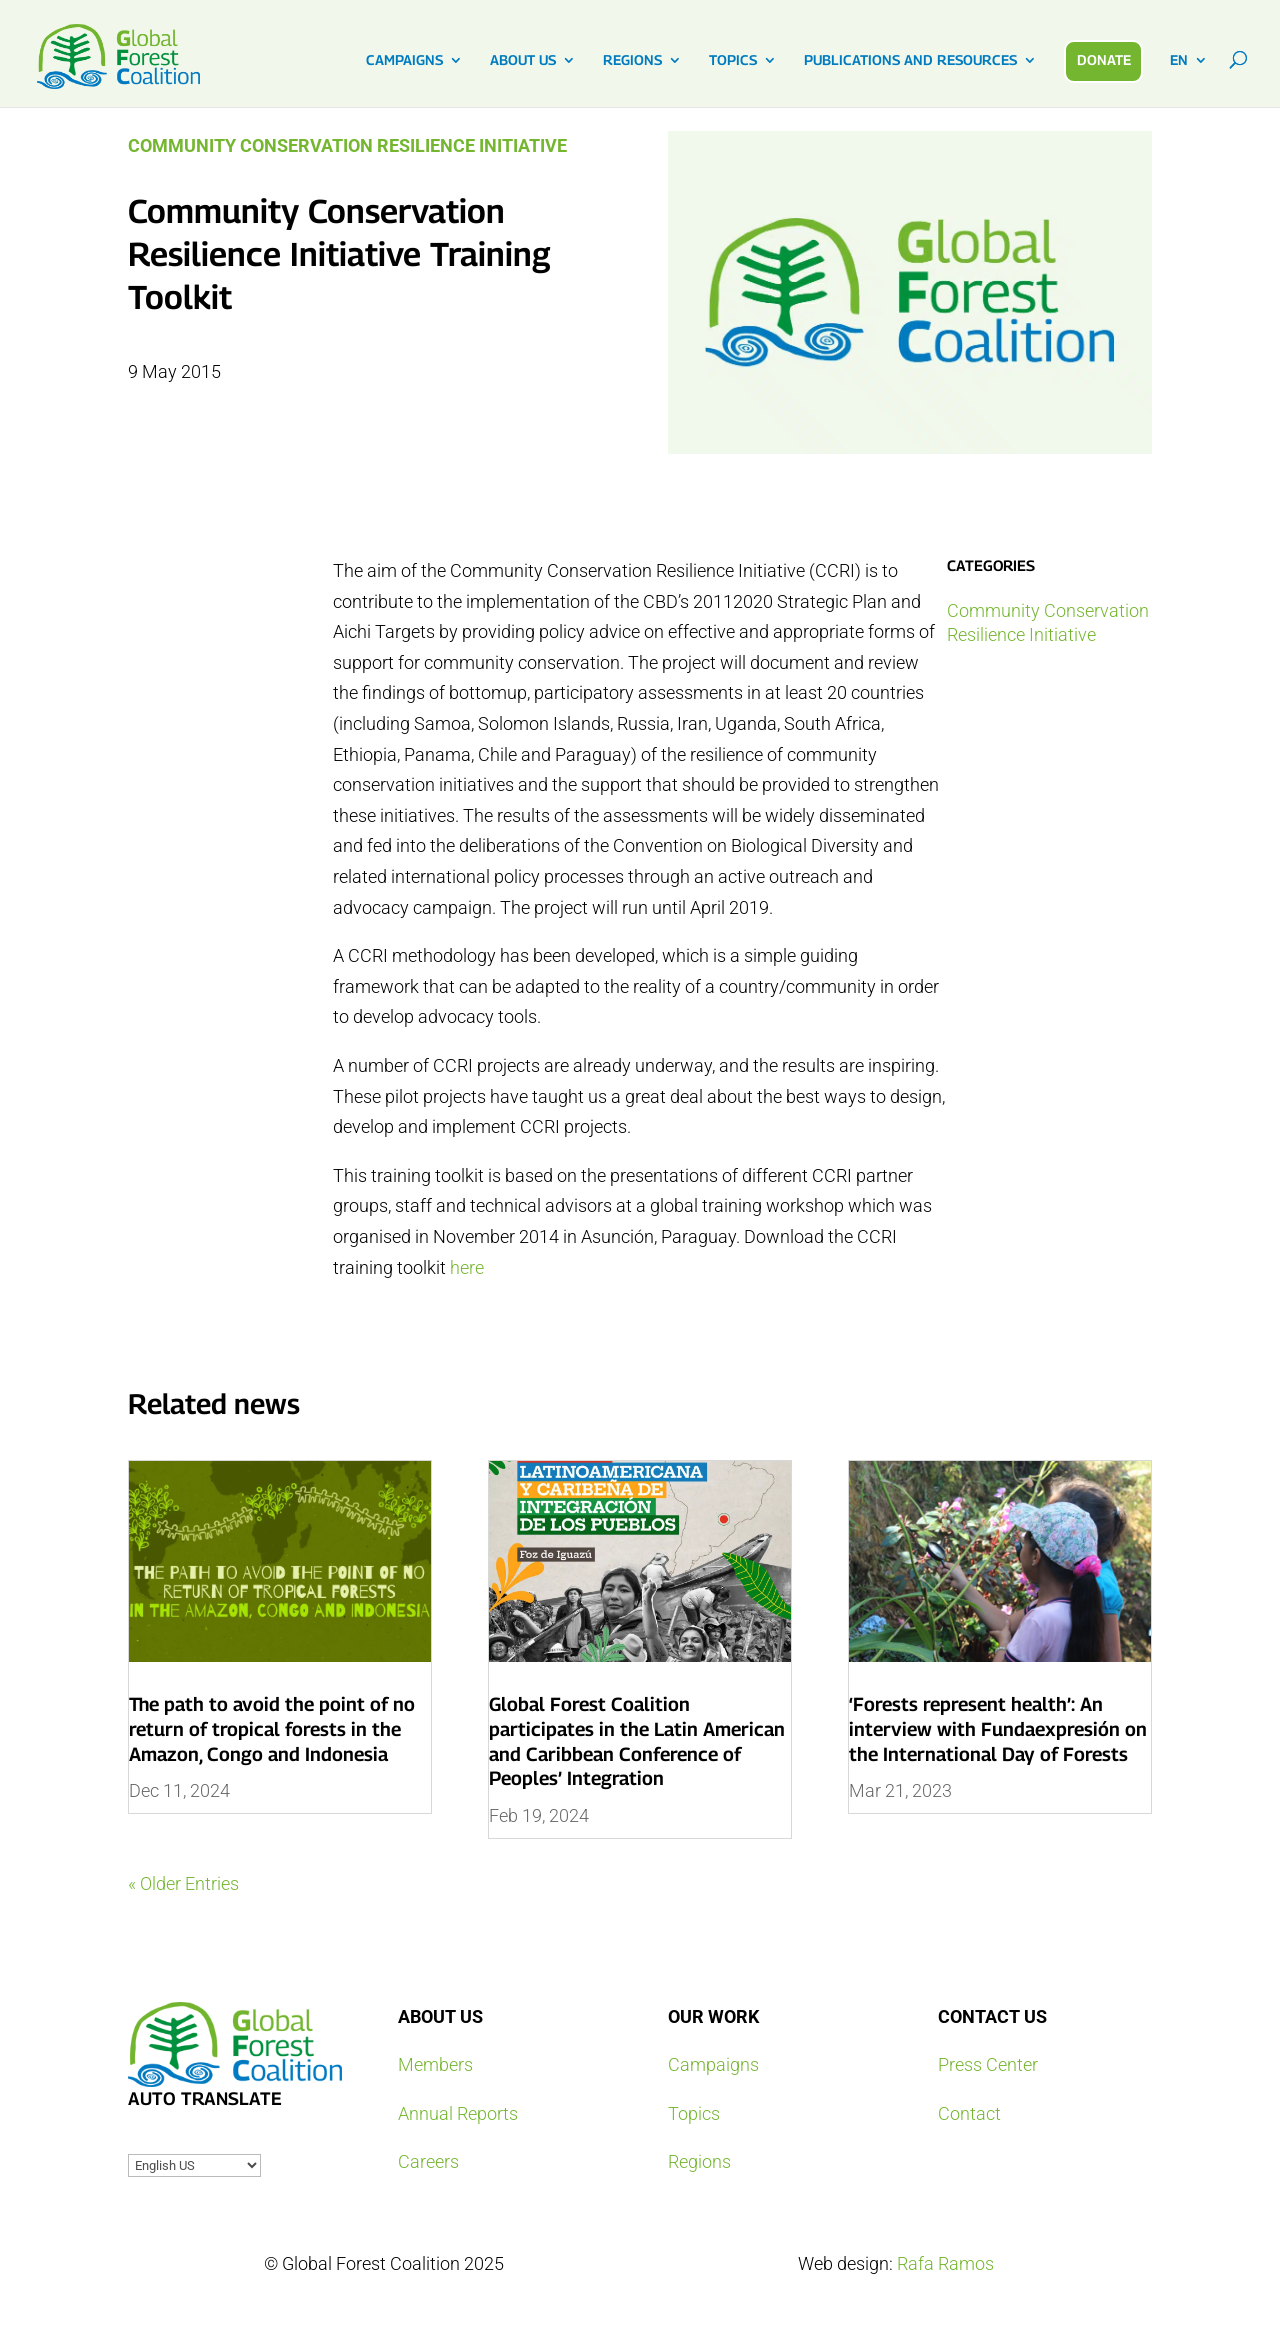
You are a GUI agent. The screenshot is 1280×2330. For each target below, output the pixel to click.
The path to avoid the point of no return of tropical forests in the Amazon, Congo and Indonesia (272, 1728)
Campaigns (713, 2064)
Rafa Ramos (945, 2263)
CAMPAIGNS (404, 60)
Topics (694, 2113)
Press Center (988, 2064)
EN (1179, 60)
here (467, 1267)
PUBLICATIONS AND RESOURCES (910, 60)
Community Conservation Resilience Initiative (347, 145)
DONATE (1104, 59)
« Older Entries (183, 1883)
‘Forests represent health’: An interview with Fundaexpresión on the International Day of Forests (998, 1728)
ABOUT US (523, 60)
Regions (699, 2161)
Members (435, 2064)
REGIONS (632, 60)
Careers (428, 2161)
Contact (969, 2113)
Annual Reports (458, 2113)
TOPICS (733, 60)
